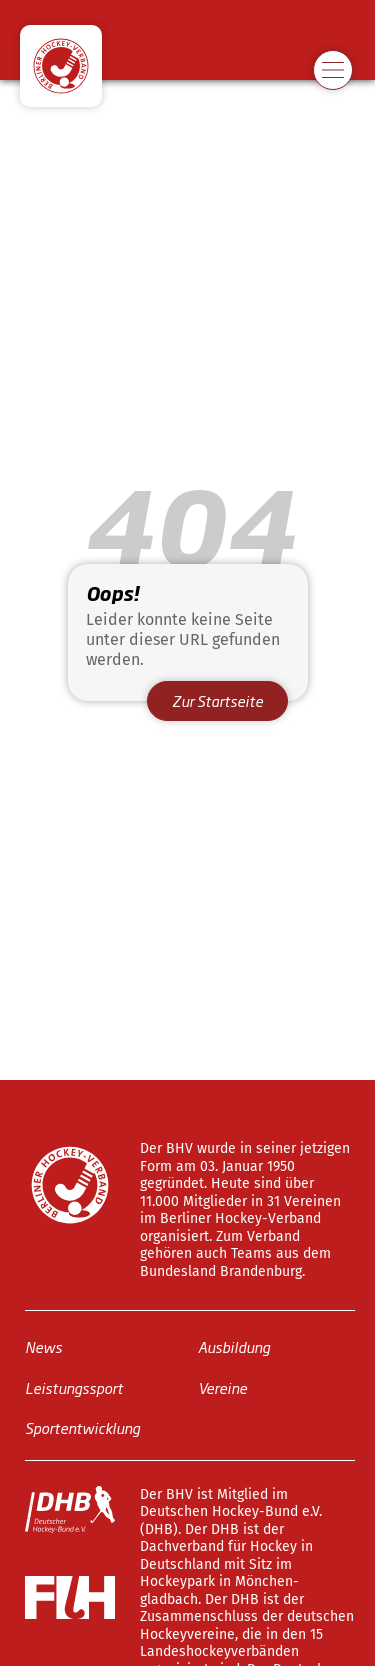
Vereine (222, 1386)
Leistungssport (74, 1386)
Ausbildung (234, 1346)
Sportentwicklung (82, 1427)
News (43, 1346)
